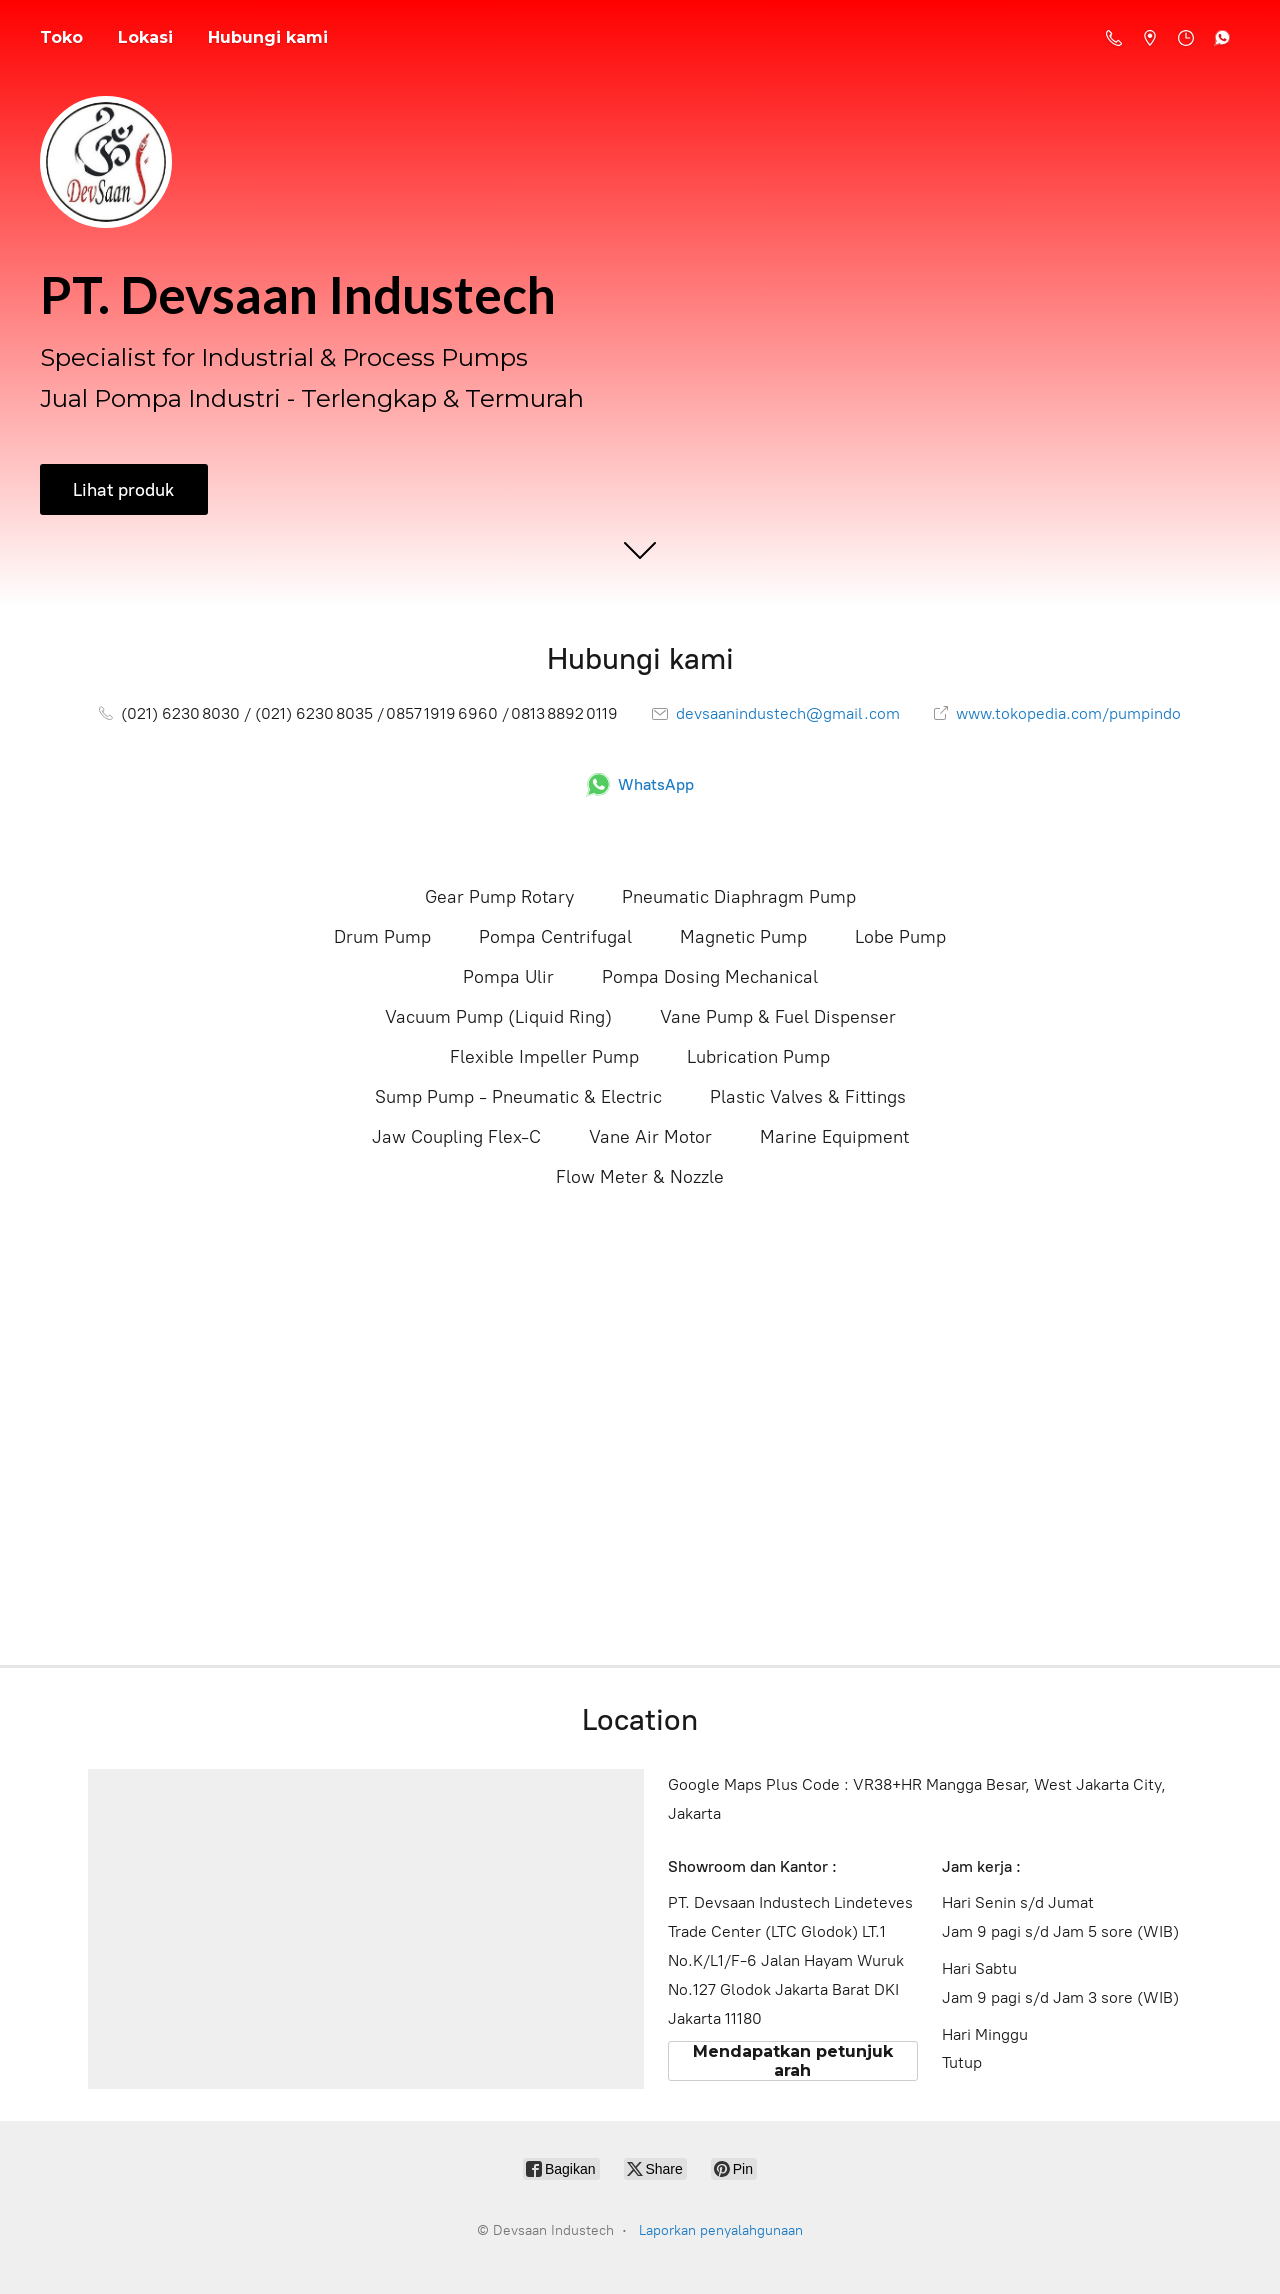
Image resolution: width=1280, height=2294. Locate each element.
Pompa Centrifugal (555, 937)
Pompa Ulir (508, 977)
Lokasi (145, 37)
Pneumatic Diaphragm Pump (739, 897)
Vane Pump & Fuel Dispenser (778, 1017)
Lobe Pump (900, 937)
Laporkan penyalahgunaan (721, 2230)
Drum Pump (382, 937)
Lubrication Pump (758, 1057)
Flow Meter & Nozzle (640, 1177)
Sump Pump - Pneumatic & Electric (518, 1097)
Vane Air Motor (650, 1137)
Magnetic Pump (743, 937)
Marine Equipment (834, 1137)
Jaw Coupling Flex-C (456, 1137)
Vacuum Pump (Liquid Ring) (498, 1017)
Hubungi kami (268, 37)
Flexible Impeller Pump (544, 1057)
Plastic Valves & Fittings (808, 1097)
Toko (61, 37)
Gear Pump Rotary (499, 897)
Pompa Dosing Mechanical (710, 977)
